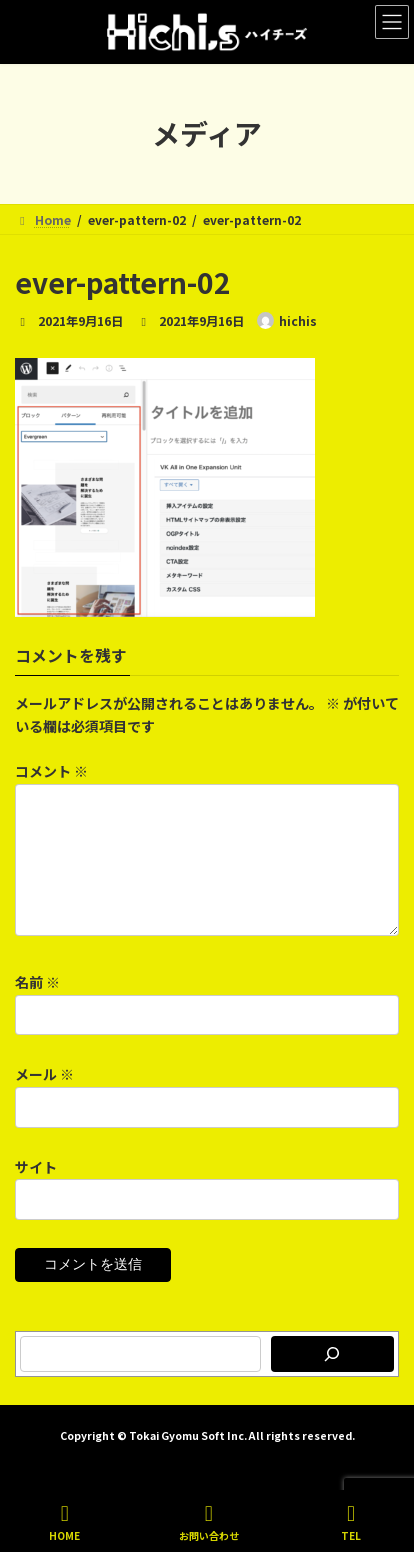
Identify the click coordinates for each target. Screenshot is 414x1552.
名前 (37, 1006)
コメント (51, 771)
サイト (36, 1191)
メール (44, 1099)
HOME (64, 1522)
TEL (351, 1522)
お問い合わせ (209, 1522)
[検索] (332, 1378)
